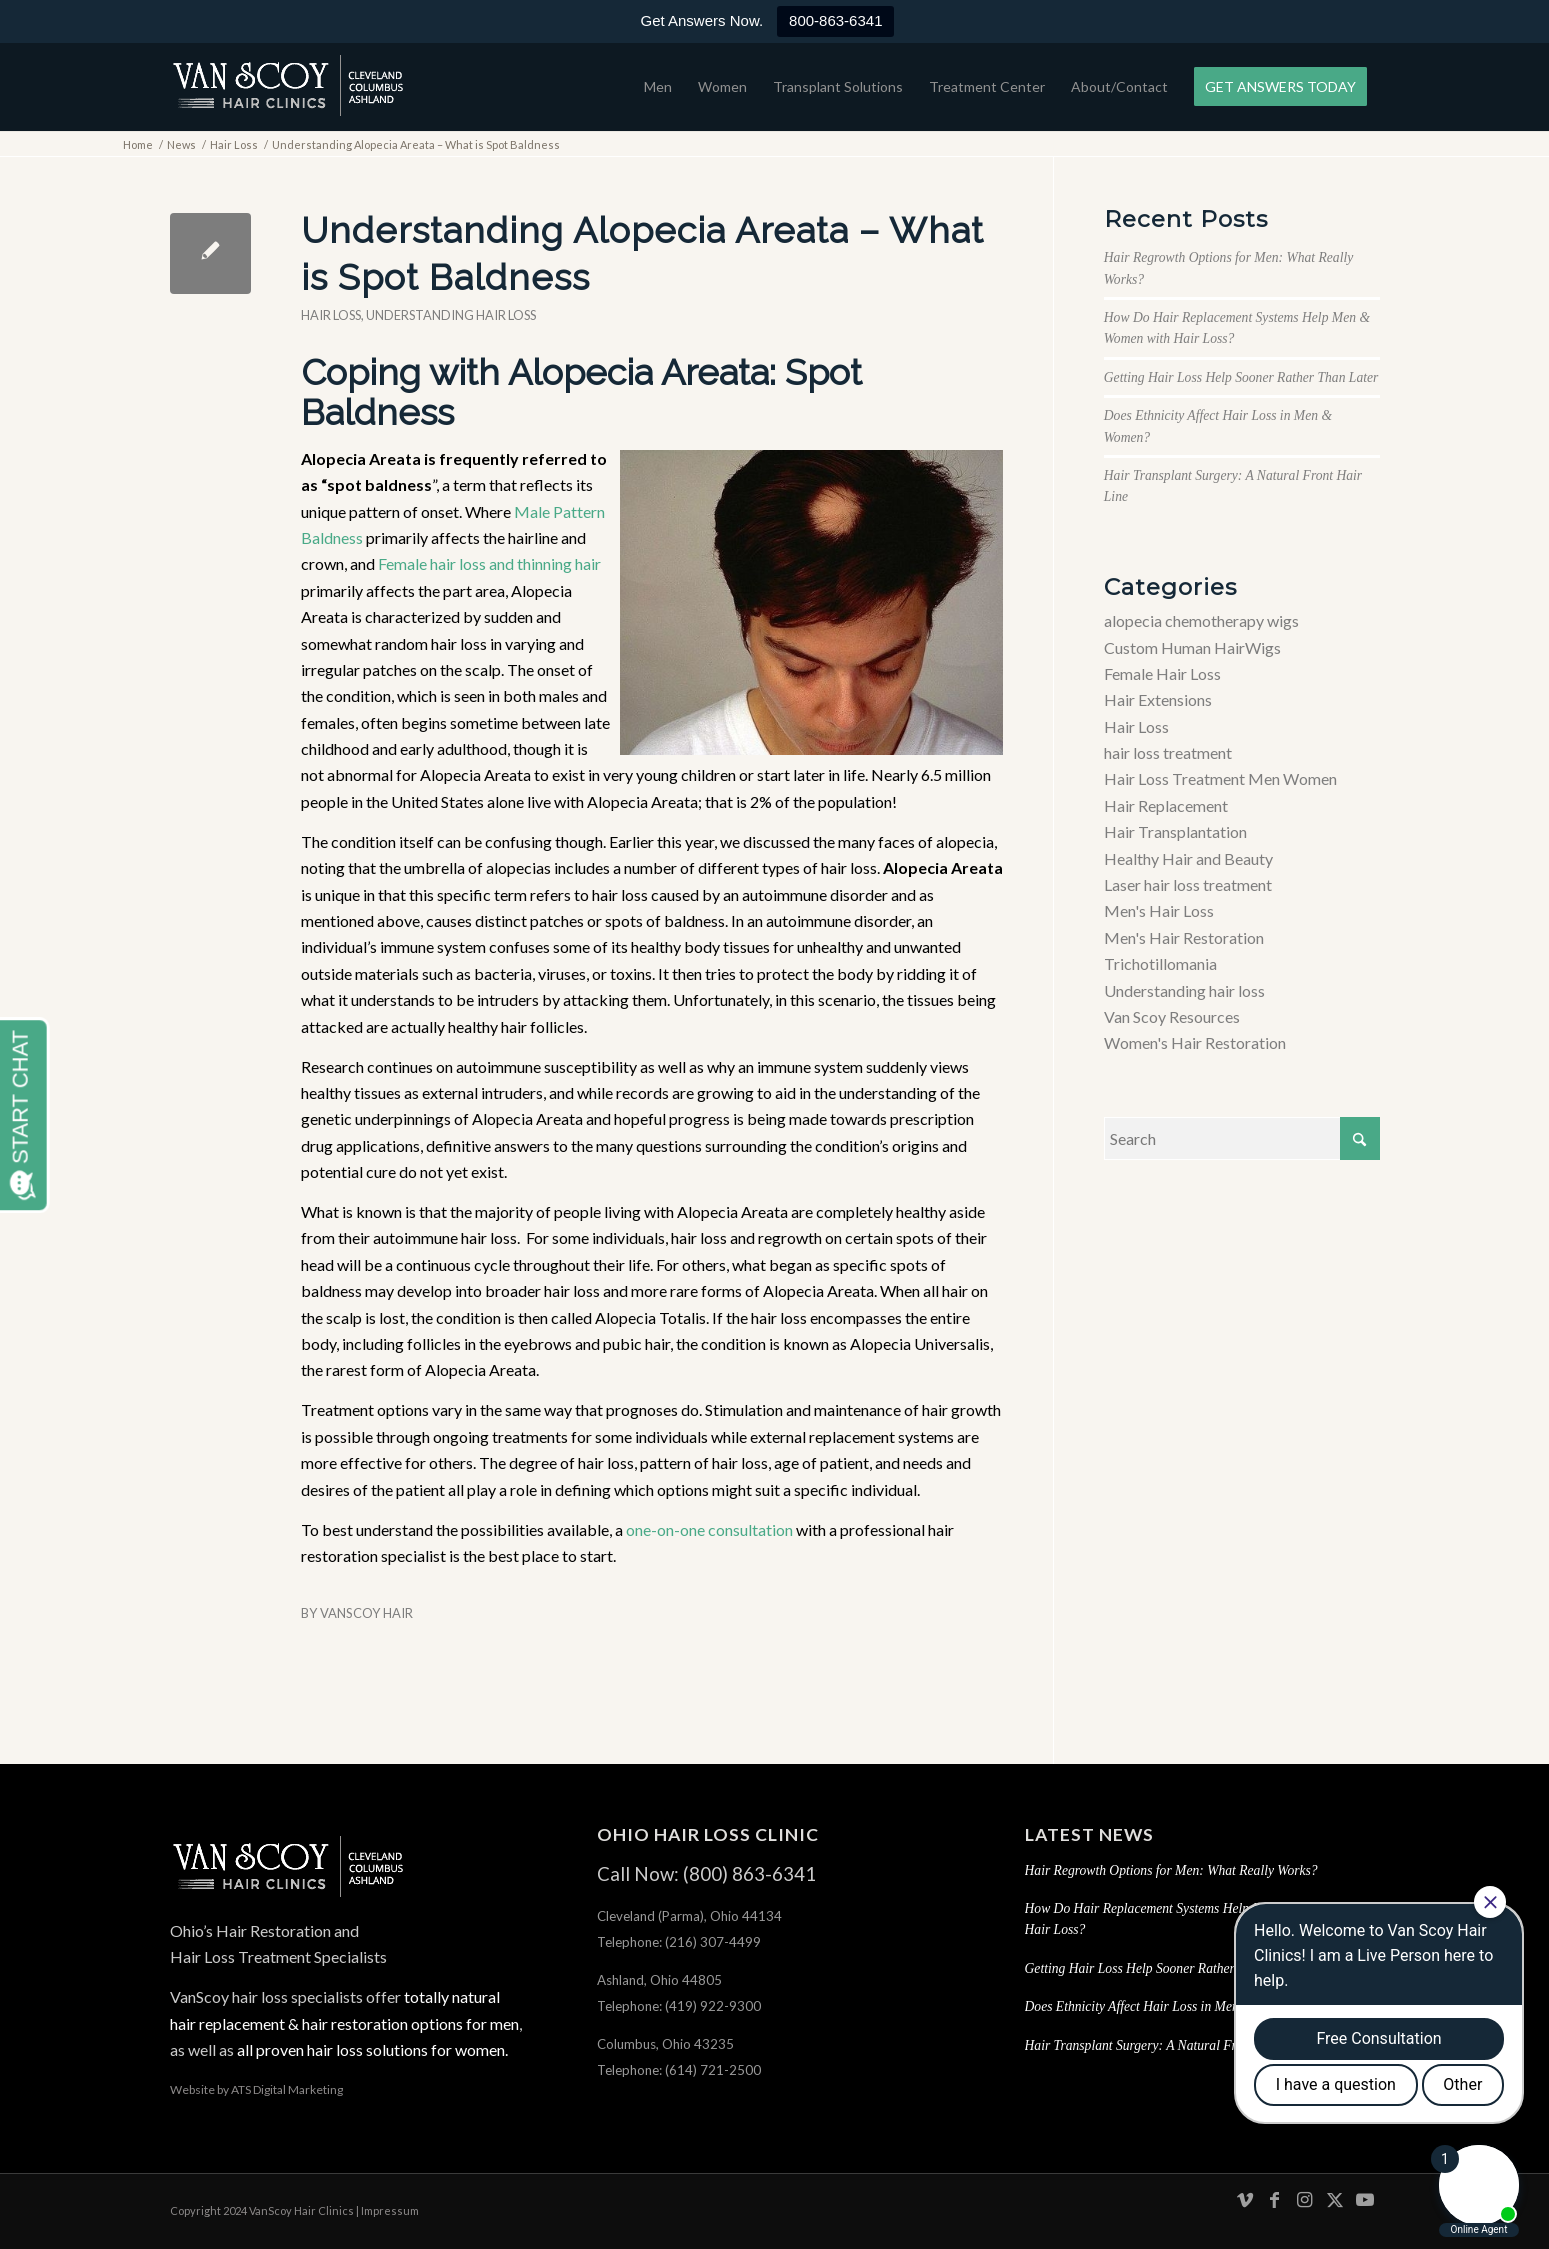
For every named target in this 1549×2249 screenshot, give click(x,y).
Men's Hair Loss (1159, 910)
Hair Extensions (1158, 699)
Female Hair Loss (1162, 673)
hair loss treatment (1168, 752)
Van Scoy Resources (1172, 1016)
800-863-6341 (835, 20)
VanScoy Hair (366, 1613)
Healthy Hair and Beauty (1188, 858)
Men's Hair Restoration (1184, 937)
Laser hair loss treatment (1188, 884)
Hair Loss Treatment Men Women (1220, 778)
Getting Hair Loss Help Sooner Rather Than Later (1241, 377)
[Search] (1242, 1138)
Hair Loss (331, 315)
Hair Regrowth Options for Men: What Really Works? (1171, 1870)
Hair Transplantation (1175, 831)
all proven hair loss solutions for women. (371, 2049)
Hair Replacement (1166, 805)
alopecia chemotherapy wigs (1201, 620)
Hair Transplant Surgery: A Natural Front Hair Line (1168, 2045)
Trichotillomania (1160, 963)
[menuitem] (658, 87)
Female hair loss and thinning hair (489, 563)
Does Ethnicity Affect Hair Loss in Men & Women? (1164, 2006)
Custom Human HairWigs (1192, 647)
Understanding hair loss (451, 315)
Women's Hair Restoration (1195, 1042)
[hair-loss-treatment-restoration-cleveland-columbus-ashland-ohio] (288, 87)
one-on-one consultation (709, 1529)
